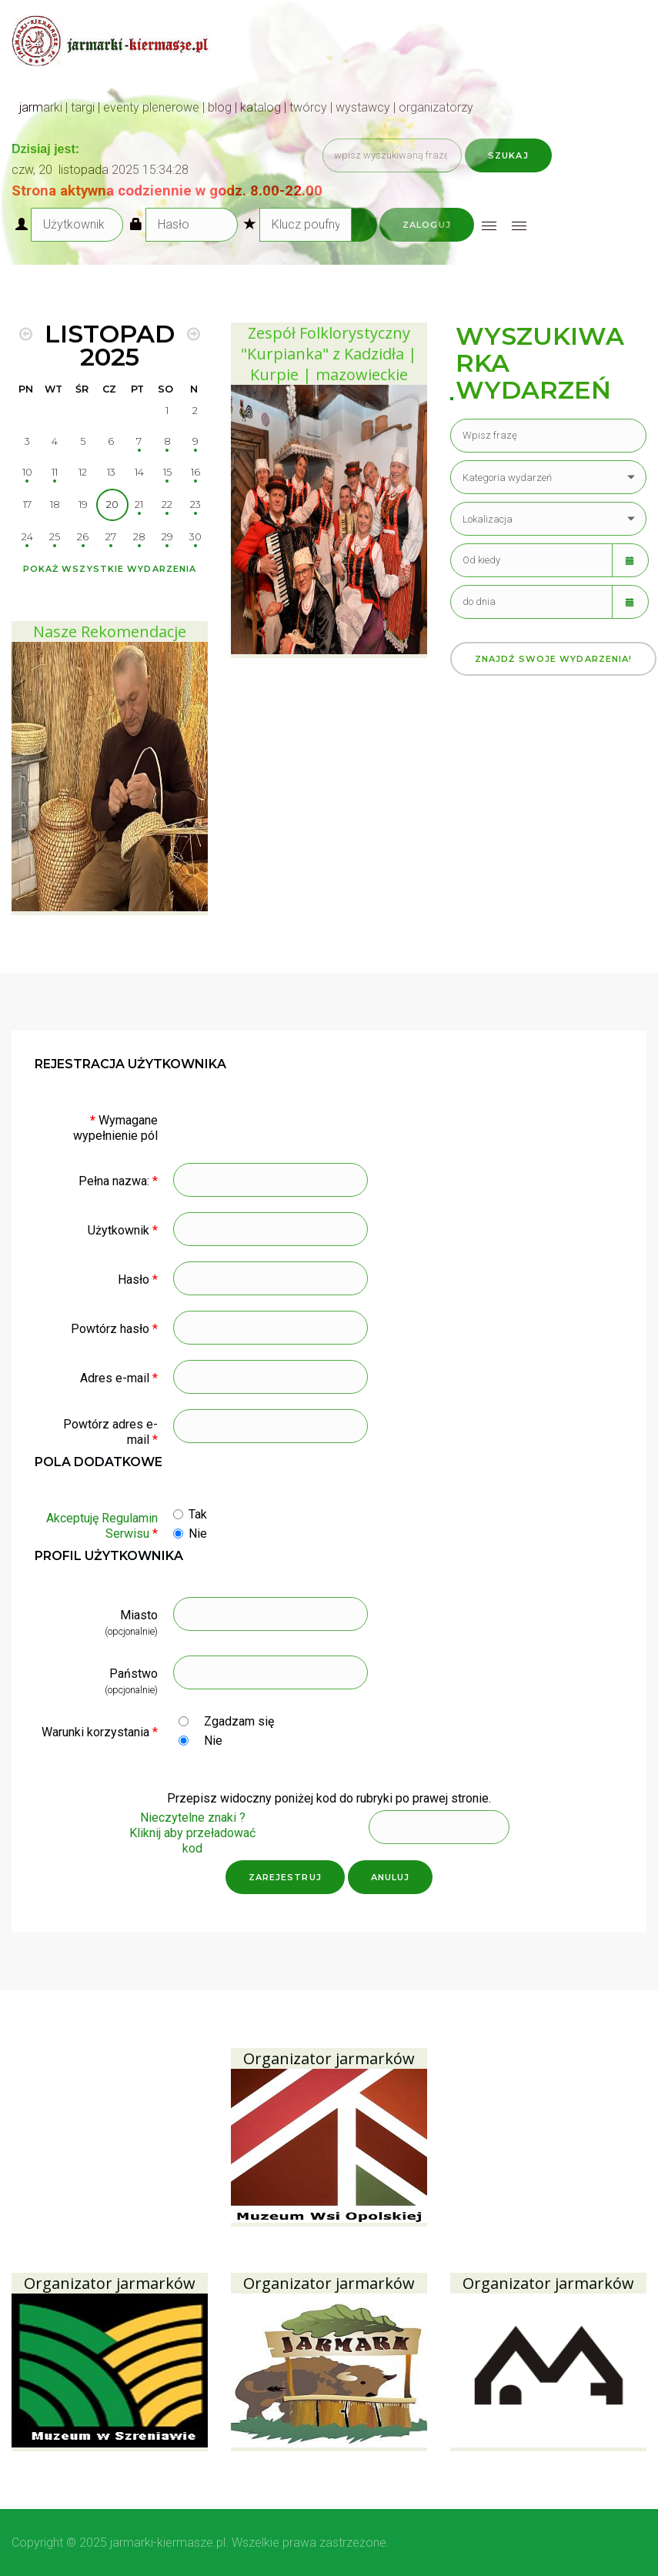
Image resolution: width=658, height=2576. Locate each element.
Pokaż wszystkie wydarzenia (110, 568)
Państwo (133, 1673)
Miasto (139, 1615)
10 (27, 472)
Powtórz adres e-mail (110, 1432)
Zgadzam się (239, 1721)
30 (195, 537)
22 (167, 504)
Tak (198, 1514)
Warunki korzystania (100, 1732)
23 (195, 504)
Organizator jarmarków (329, 2058)
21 (139, 504)
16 (195, 472)
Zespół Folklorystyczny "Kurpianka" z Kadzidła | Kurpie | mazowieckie (329, 353)
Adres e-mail (119, 1378)
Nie (198, 1533)
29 (167, 537)
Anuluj (390, 1877)
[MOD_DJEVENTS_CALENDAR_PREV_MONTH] (26, 334)
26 (83, 537)
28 (139, 537)
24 (27, 537)
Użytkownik (123, 1230)
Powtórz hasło (114, 1328)
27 (110, 537)
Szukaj (508, 155)
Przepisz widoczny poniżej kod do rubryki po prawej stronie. (329, 1798)
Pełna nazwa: (118, 1181)
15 (167, 472)
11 (55, 472)
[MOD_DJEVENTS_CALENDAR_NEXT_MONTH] (193, 334)
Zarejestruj (285, 1877)
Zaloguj (426, 224)
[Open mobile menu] (489, 226)
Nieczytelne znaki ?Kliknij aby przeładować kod (192, 1833)
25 (54, 537)
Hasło (138, 1279)
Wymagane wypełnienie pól (115, 1128)
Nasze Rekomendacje (109, 631)
